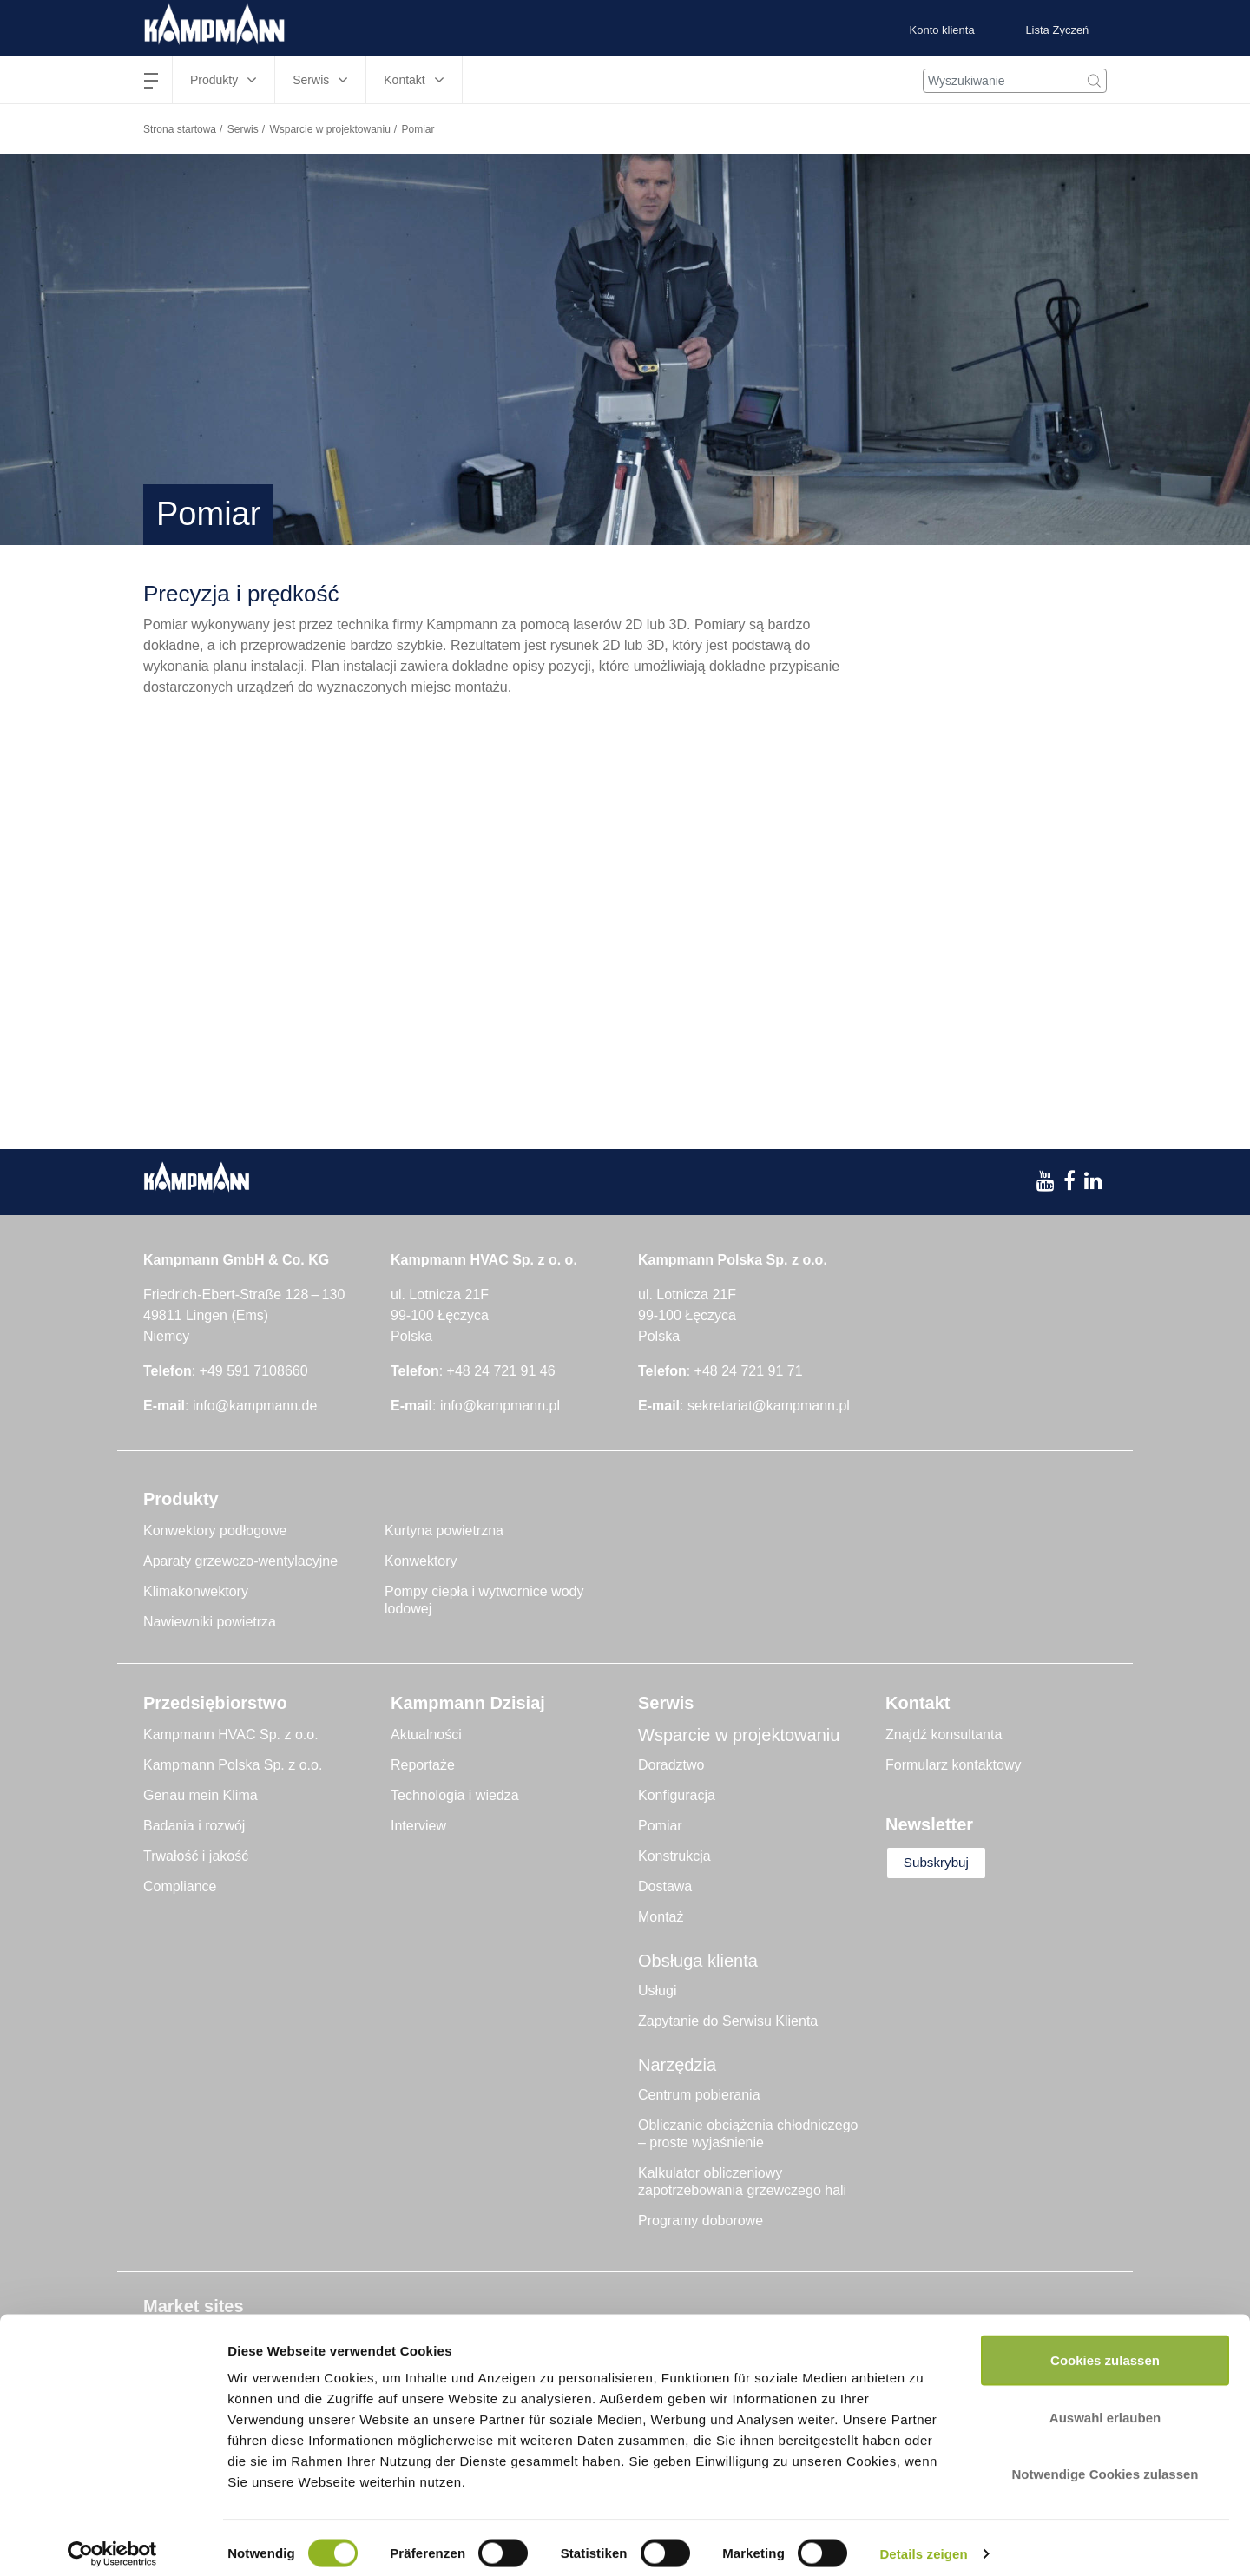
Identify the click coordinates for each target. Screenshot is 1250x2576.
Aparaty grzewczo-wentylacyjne (240, 1561)
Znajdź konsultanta (943, 1734)
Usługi (657, 1990)
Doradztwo (671, 1765)
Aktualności (426, 1734)
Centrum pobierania (699, 2094)
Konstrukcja (674, 1856)
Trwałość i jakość (195, 1856)
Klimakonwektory (195, 1591)
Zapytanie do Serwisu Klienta (728, 2021)
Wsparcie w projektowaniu (329, 129)
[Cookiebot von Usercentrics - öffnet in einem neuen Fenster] (112, 2542)
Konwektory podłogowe (214, 1530)
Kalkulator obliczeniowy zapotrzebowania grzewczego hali (742, 2181)
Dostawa (665, 1886)
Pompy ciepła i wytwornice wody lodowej (484, 1600)
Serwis (243, 129)
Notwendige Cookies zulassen (1104, 2461)
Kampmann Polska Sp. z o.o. (232, 1765)
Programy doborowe (700, 2220)
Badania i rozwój (194, 1825)
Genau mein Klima (200, 1795)
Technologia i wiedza (455, 1795)
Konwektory (421, 1561)
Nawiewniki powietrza (209, 1621)
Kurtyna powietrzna (444, 1530)
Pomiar (660, 1825)
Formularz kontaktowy (953, 1765)
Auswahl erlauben (1105, 2405)
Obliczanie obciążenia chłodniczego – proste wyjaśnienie (748, 2134)
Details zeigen (923, 2541)
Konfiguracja (676, 1795)
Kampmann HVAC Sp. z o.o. (231, 1734)
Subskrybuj (943, 1863)
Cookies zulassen (1105, 2348)
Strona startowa (179, 129)
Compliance (179, 1886)
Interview (418, 1825)
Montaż (660, 1916)
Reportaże (423, 1765)
